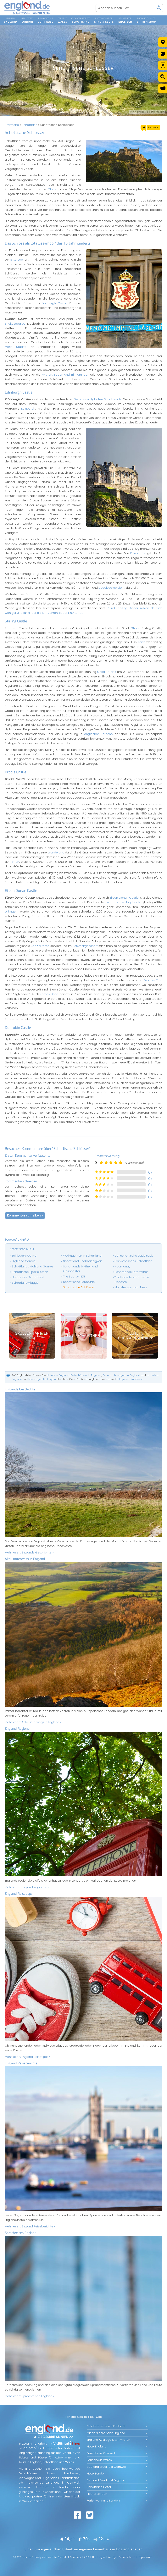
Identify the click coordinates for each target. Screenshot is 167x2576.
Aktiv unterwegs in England (25, 1558)
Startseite (12, 125)
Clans (52, 189)
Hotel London (96, 2473)
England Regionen (18, 1728)
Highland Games (24, 1261)
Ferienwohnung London (103, 2500)
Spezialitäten (40, 946)
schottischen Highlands (123, 902)
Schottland (29, 125)
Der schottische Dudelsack (133, 1256)
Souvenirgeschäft (85, 946)
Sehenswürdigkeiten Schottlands (97, 399)
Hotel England (96, 2446)
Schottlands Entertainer (131, 1272)
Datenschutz (127, 2557)
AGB (86, 2557)
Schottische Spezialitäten (30, 1272)
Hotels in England (58, 1375)
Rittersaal (17, 259)
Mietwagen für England (43, 1379)
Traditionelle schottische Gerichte (131, 1279)
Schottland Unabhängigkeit (82, 1261)
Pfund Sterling (117, 608)
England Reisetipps (18, 1893)
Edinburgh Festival (24, 1256)
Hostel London (97, 2494)
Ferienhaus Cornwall (101, 2453)
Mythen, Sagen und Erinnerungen (65, 374)
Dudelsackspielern (111, 588)
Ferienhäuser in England (85, 1375)
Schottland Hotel (99, 2487)
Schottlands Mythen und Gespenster (80, 1268)
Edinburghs (138, 553)
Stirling (136, 628)
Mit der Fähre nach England (106, 2433)
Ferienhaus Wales (99, 2460)
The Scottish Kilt (74, 1276)
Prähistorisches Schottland (133, 1261)
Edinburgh (28, 408)
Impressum (145, 2557)
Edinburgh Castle (54, 303)
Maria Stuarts (15, 347)
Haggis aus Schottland (28, 1277)
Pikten (15, 862)
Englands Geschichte (20, 1389)
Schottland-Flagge (25, 1283)
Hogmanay (122, 1266)
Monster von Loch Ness (130, 1287)
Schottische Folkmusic (79, 1282)
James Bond (49, 994)
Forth (141, 642)
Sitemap (75, 2557)
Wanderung (56, 852)
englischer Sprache (98, 734)
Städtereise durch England (106, 2426)
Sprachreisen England (20, 2232)
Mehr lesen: (29, 1552)
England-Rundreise (131, 1379)
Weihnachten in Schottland (82, 1256)
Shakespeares (15, 324)
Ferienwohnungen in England (121, 1375)
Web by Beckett (57, 2557)
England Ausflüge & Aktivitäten (108, 2440)
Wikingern (11, 911)
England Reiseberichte (21, 2063)
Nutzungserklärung (104, 2557)
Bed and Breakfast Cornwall (106, 2467)
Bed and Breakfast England (106, 2480)
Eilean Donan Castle (124, 898)
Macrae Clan (153, 980)
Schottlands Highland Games (32, 1266)
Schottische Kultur (22, 1248)
